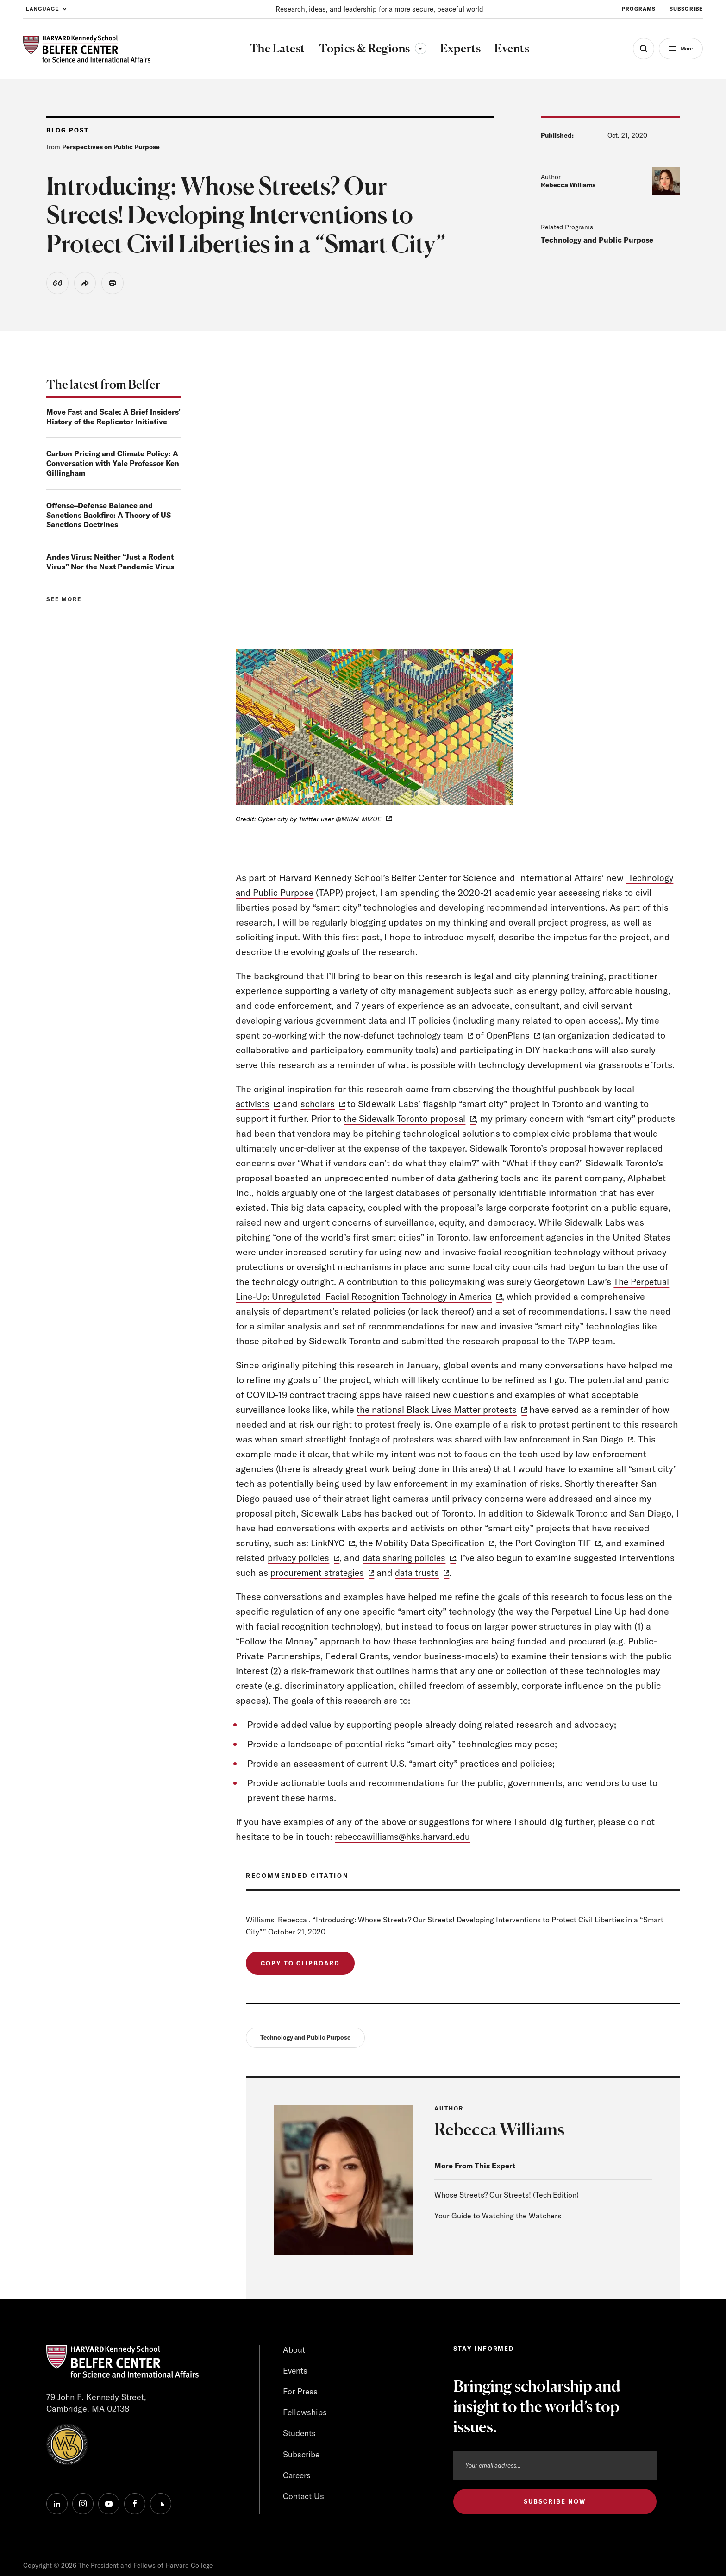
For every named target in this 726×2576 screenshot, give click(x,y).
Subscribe (301, 2457)
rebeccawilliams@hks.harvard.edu (406, 1837)
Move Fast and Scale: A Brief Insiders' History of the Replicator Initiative (113, 417)
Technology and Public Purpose (597, 240)
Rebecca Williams (568, 185)
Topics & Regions (369, 48)
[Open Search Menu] (636, 48)
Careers (297, 2479)
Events (295, 2373)
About (294, 2351)
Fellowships (305, 2415)
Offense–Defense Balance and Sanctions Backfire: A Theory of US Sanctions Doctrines (108, 516)
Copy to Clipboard (300, 1964)
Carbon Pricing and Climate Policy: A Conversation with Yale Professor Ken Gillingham (112, 464)
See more (63, 600)
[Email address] (555, 2467)
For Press (301, 2394)
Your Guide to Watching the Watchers (497, 2218)
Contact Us (304, 2499)
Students (299, 2436)
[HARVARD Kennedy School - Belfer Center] (86, 49)
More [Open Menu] (683, 48)
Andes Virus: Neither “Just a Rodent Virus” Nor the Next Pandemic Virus (110, 562)
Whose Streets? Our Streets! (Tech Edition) (506, 2196)
